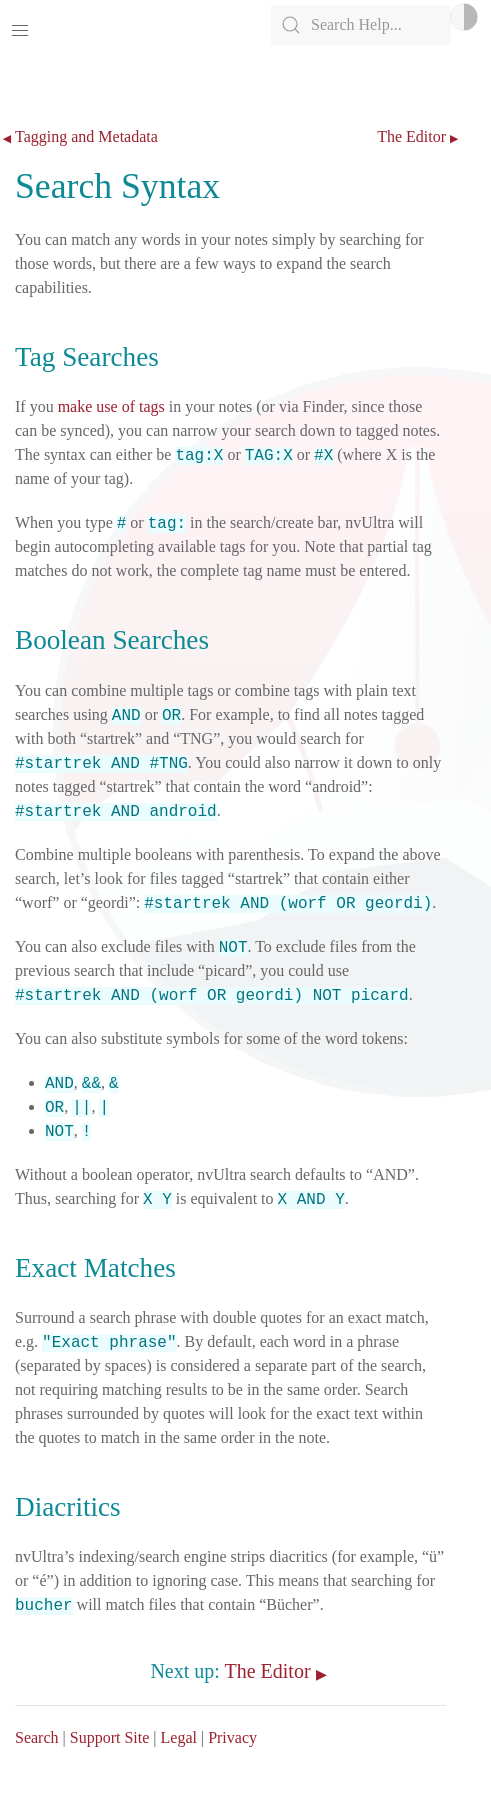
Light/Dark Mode (464, 17)
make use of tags (111, 406)
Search (37, 1737)
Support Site (110, 1737)
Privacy (232, 1737)
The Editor (411, 137)
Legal (179, 1737)
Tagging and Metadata (86, 137)
